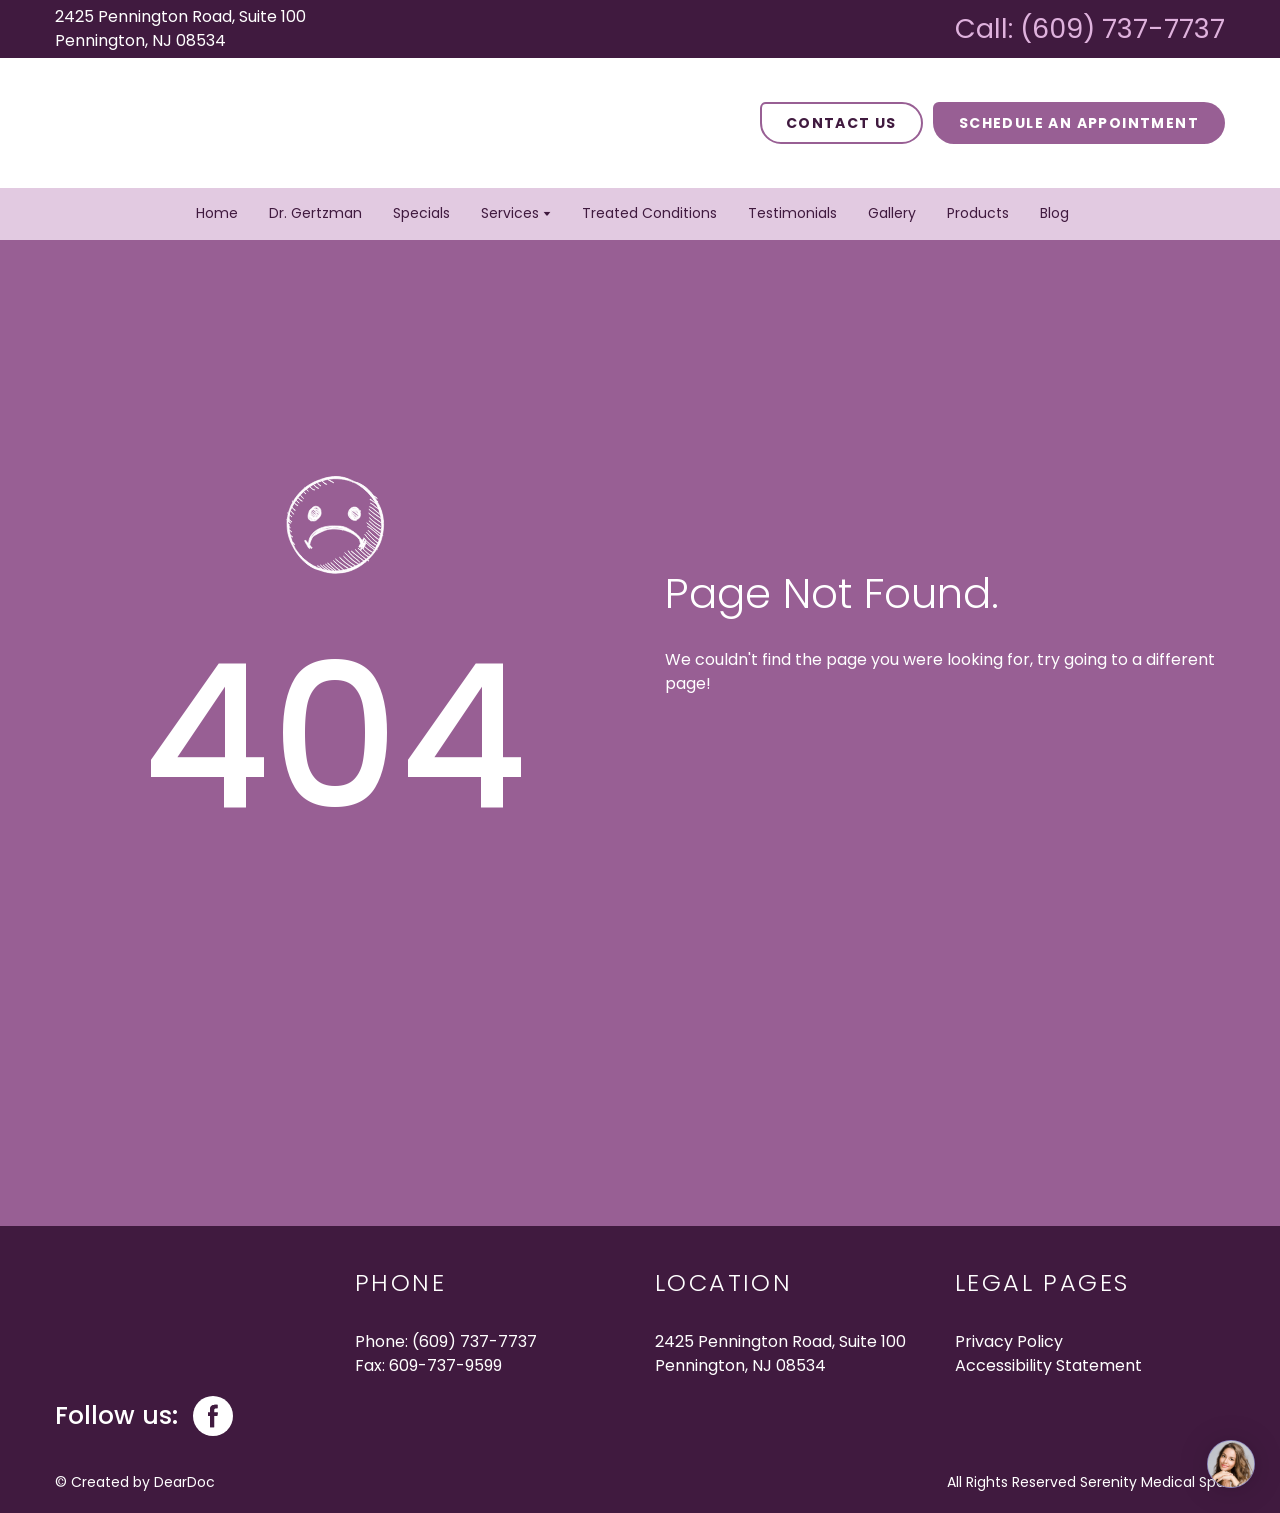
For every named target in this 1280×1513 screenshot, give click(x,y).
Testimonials (792, 213)
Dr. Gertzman (315, 213)
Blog (1054, 213)
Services (510, 213)
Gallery (892, 213)
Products (978, 213)
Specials (421, 213)
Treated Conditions (649, 213)
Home (217, 213)
